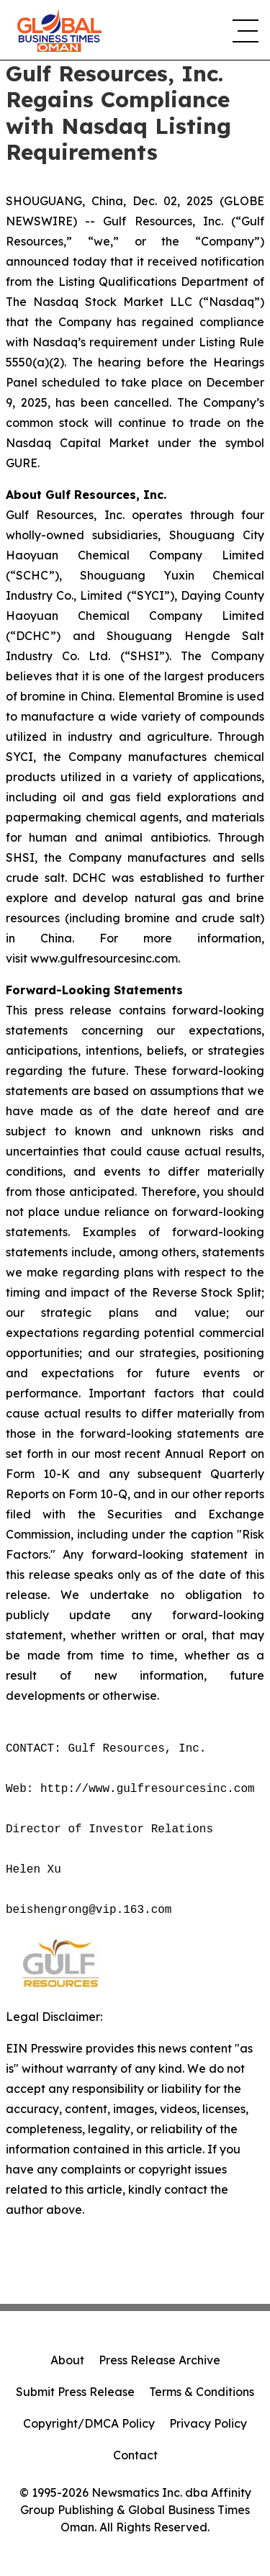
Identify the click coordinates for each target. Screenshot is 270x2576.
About (67, 2360)
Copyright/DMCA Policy (89, 2423)
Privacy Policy (208, 2423)
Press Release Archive (159, 2360)
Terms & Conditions (201, 2391)
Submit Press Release (75, 2391)
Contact (135, 2455)
